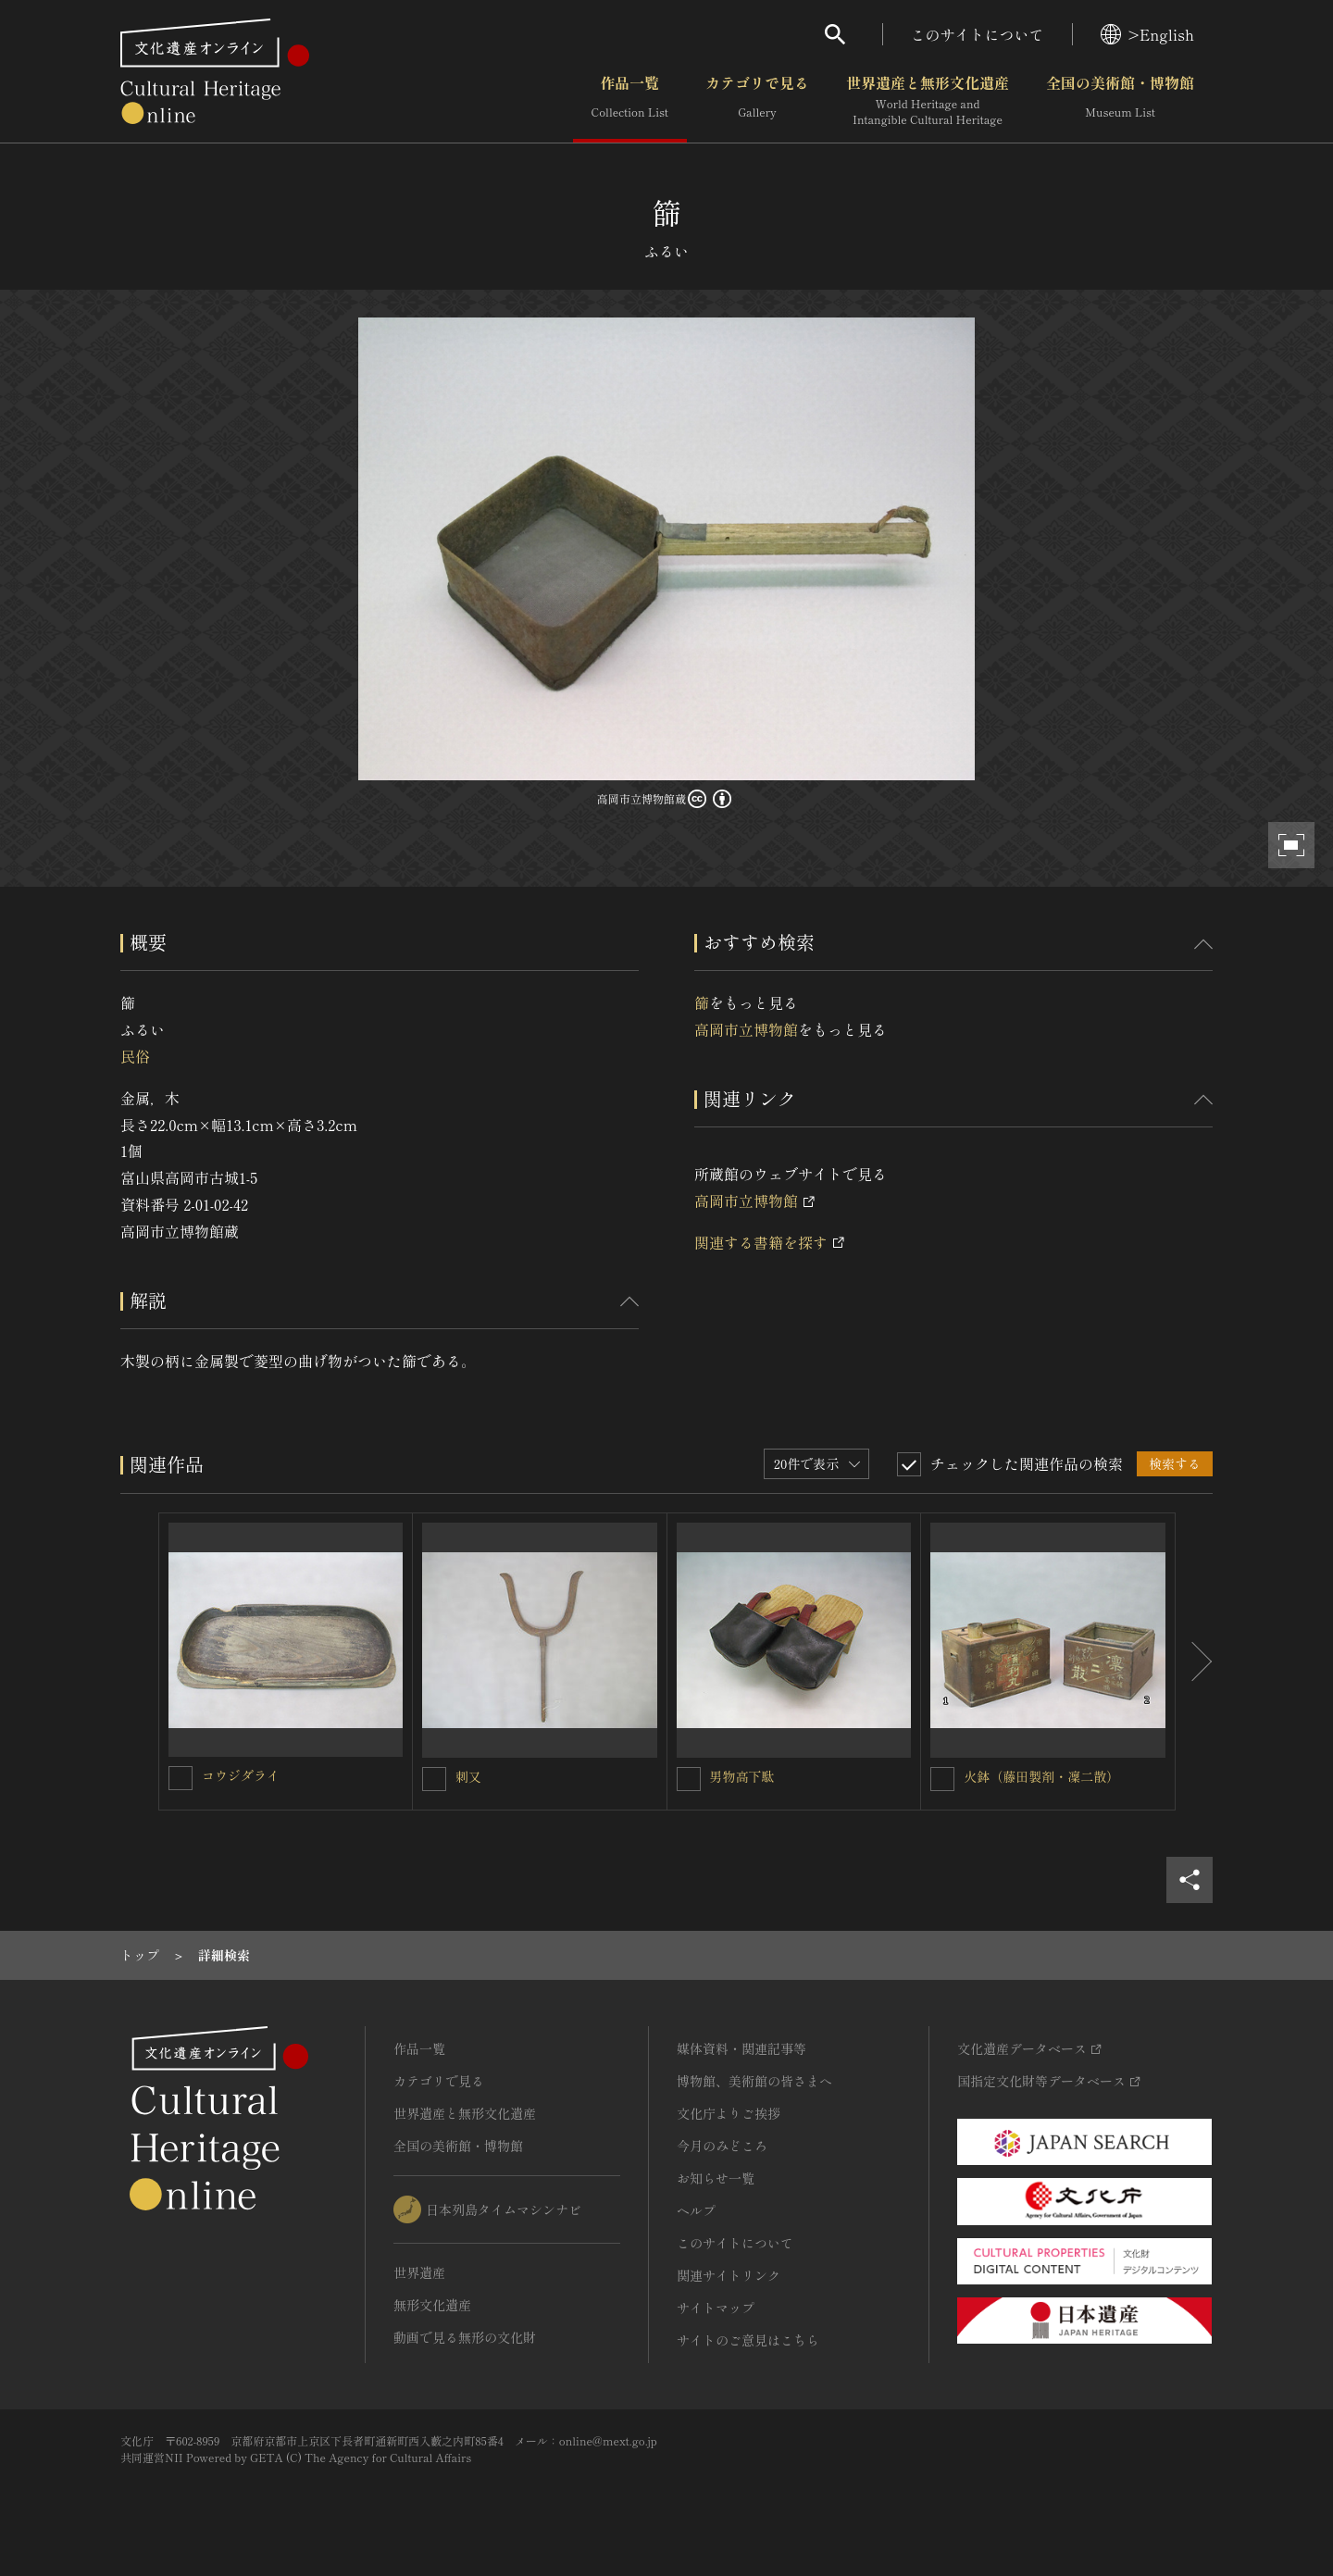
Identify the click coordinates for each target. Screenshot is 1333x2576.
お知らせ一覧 (715, 2178)
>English (1147, 34)
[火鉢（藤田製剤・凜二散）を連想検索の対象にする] (942, 1779)
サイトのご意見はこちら (748, 2340)
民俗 (135, 1056)
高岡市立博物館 (746, 1029)
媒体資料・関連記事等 (741, 2048)
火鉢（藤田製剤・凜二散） (1041, 1776)
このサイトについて (977, 34)
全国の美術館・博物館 (1120, 101)
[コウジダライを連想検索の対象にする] (180, 1778)
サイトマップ (715, 2307)
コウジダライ (241, 1775)
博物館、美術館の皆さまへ (754, 2081)
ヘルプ (696, 2210)
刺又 (468, 1776)
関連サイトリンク (728, 2275)
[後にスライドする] (1194, 1661)
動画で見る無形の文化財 (464, 2337)
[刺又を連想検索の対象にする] (434, 1779)
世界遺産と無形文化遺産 (927, 101)
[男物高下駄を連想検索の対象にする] (689, 1779)
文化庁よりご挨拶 (728, 2113)
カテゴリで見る (757, 101)
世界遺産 (419, 2272)
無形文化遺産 (432, 2305)
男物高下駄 (742, 1776)
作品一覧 (630, 101)
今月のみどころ (722, 2145)
